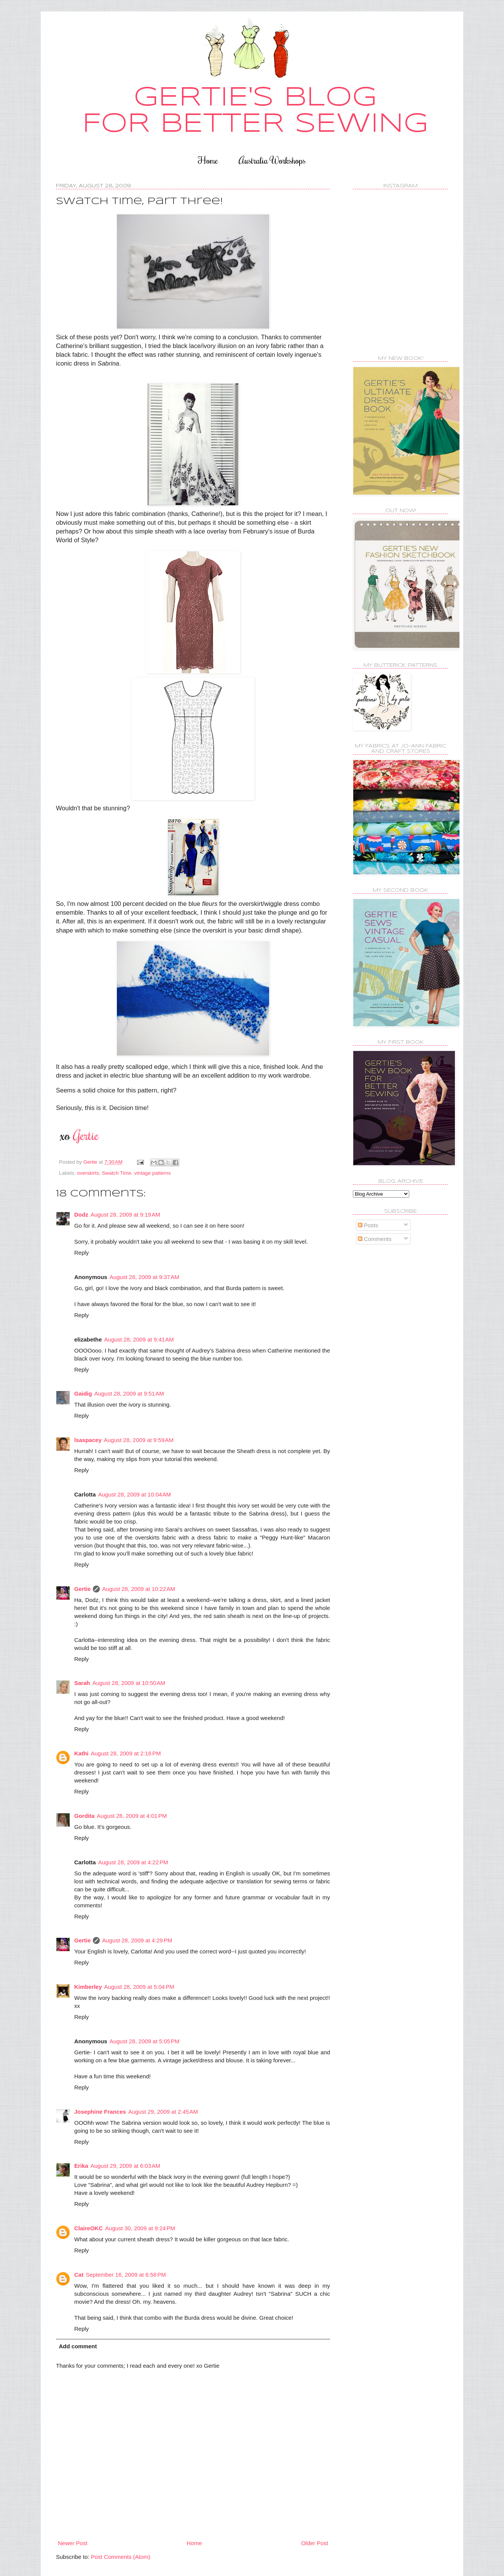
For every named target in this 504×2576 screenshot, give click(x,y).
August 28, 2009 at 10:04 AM (134, 1494)
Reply (81, 1252)
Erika (81, 2165)
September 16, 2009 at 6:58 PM (126, 2274)
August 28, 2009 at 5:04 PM (139, 1987)
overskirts (88, 1173)
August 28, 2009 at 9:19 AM (125, 1214)
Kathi (81, 1753)
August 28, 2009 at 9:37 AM (144, 1277)
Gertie (82, 1589)
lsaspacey (88, 1440)
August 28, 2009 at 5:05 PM (145, 2041)
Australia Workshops (272, 160)
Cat (78, 2274)
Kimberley (88, 1987)
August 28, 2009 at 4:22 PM (133, 1862)
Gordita (84, 1816)
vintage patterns (152, 1173)
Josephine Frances (100, 2111)
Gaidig (83, 1393)
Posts (368, 1225)
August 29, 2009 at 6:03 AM (125, 2165)
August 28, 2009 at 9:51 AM (129, 1393)
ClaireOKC (88, 2228)
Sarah (82, 1683)
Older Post (314, 2543)
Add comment (78, 2346)
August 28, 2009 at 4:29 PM (137, 1940)
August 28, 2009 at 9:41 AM (139, 1339)
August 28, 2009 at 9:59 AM (139, 1440)
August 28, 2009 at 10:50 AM (129, 1683)
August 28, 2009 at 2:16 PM (126, 1753)
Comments (375, 1239)
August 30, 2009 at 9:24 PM (140, 2228)
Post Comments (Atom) (120, 2557)
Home (208, 160)
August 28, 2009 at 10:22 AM (138, 1589)
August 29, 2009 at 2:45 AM (163, 2111)
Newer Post (73, 2543)
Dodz (81, 1214)
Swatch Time (116, 1173)
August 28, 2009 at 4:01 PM (132, 1816)
